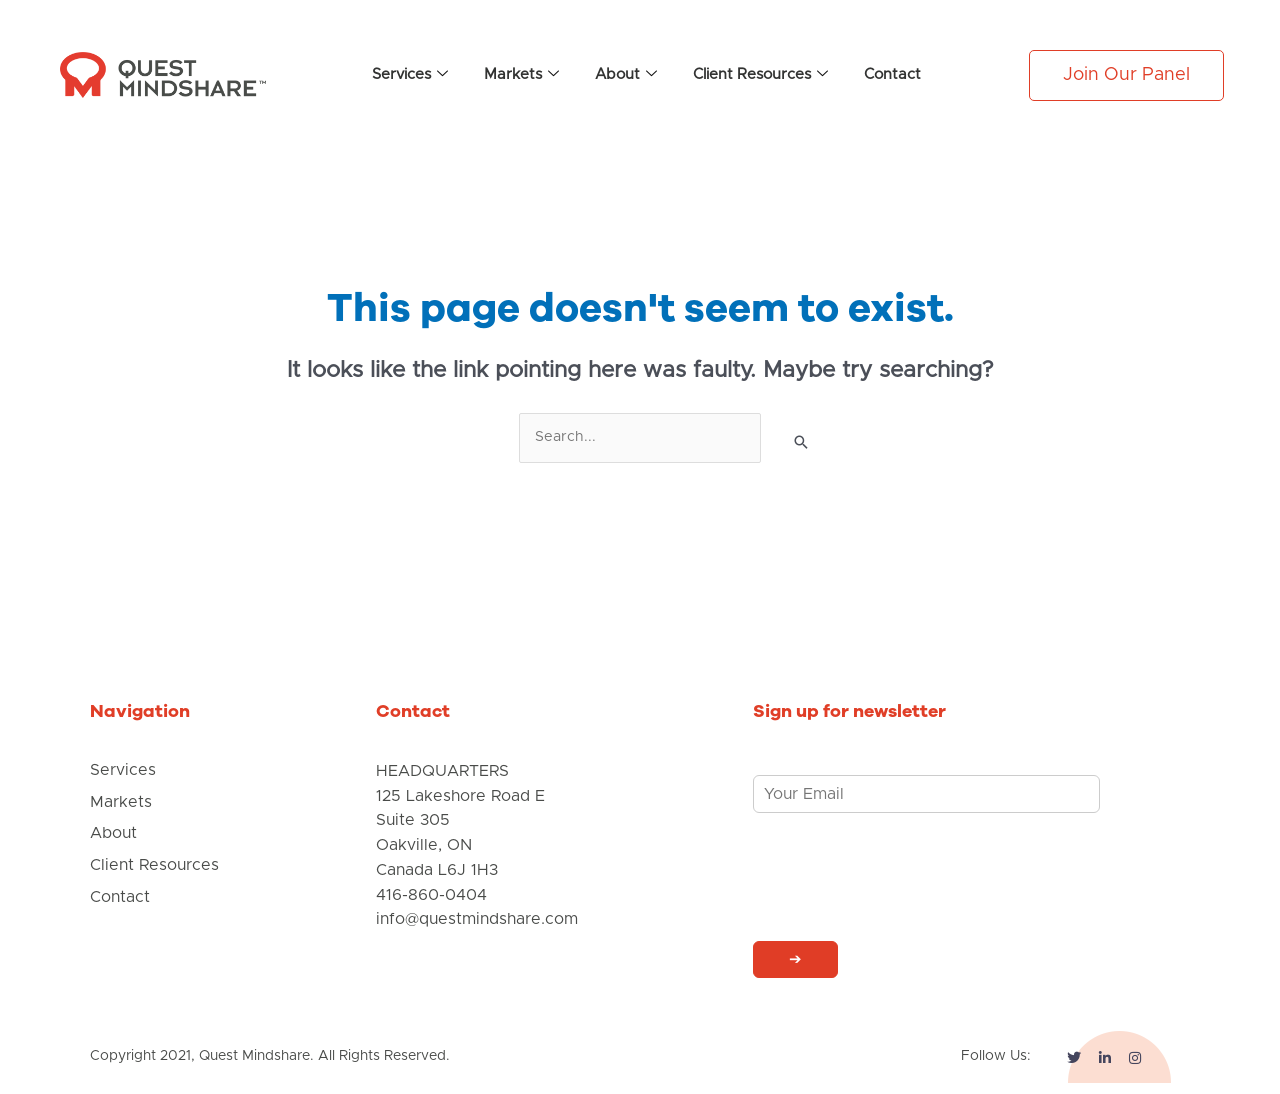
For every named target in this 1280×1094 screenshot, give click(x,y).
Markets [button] (521, 75)
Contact (892, 74)
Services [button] (410, 75)
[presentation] (905, 909)
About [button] (626, 75)
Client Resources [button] (760, 75)
